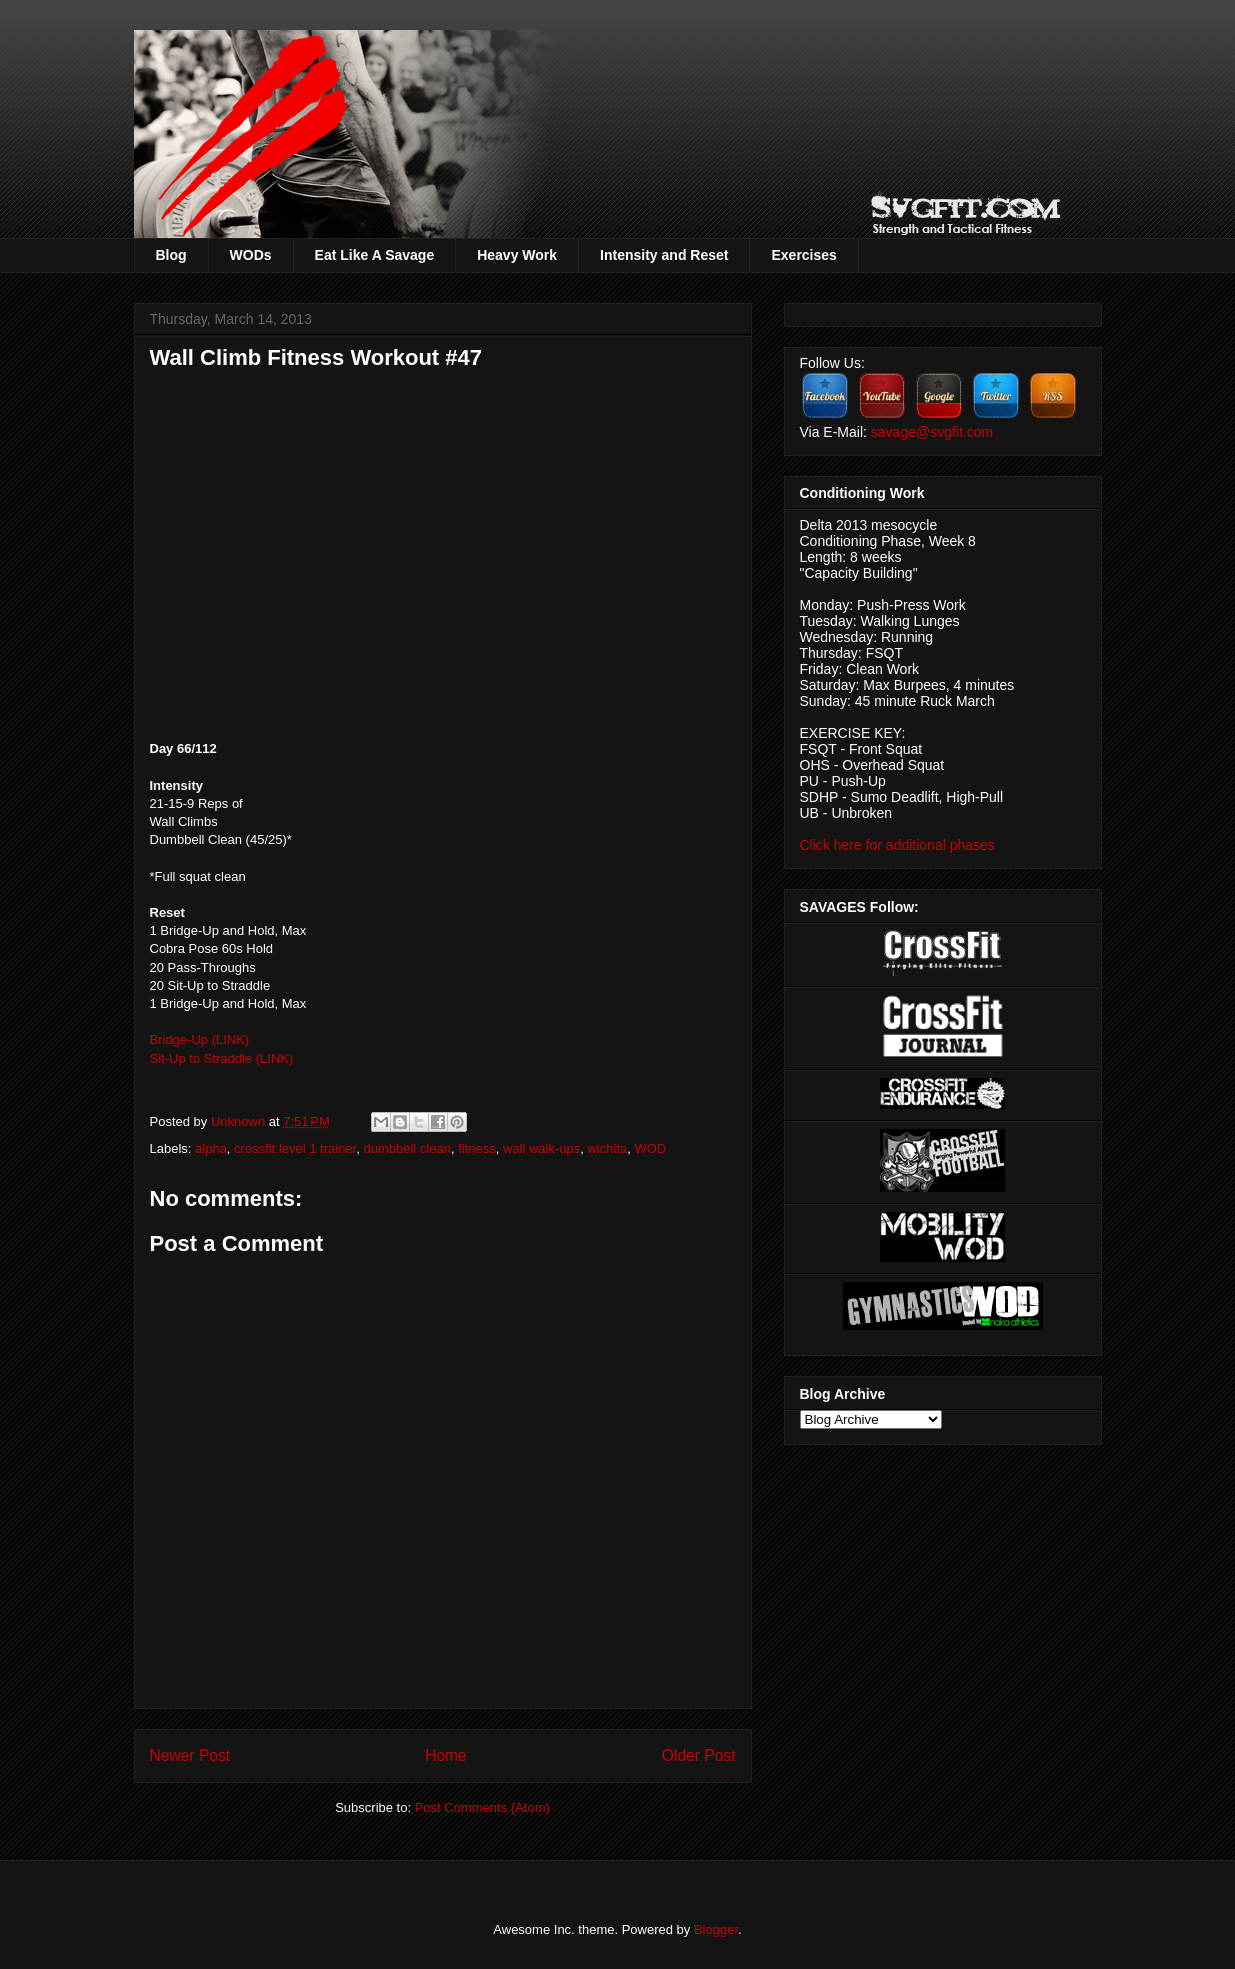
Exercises (803, 255)
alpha (211, 1148)
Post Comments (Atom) (482, 1807)
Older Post (699, 1755)
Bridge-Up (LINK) (200, 1039)
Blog (171, 255)
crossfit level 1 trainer (295, 1148)
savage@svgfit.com (932, 432)
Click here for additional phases (897, 845)
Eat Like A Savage (375, 255)
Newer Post (190, 1755)
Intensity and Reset (664, 255)
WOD (650, 1148)
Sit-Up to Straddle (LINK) (222, 1058)
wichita (607, 1148)
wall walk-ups (541, 1148)
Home (446, 1755)
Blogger (716, 1929)
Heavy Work (517, 255)
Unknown (240, 1121)
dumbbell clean (406, 1148)
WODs (251, 255)
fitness (477, 1148)
